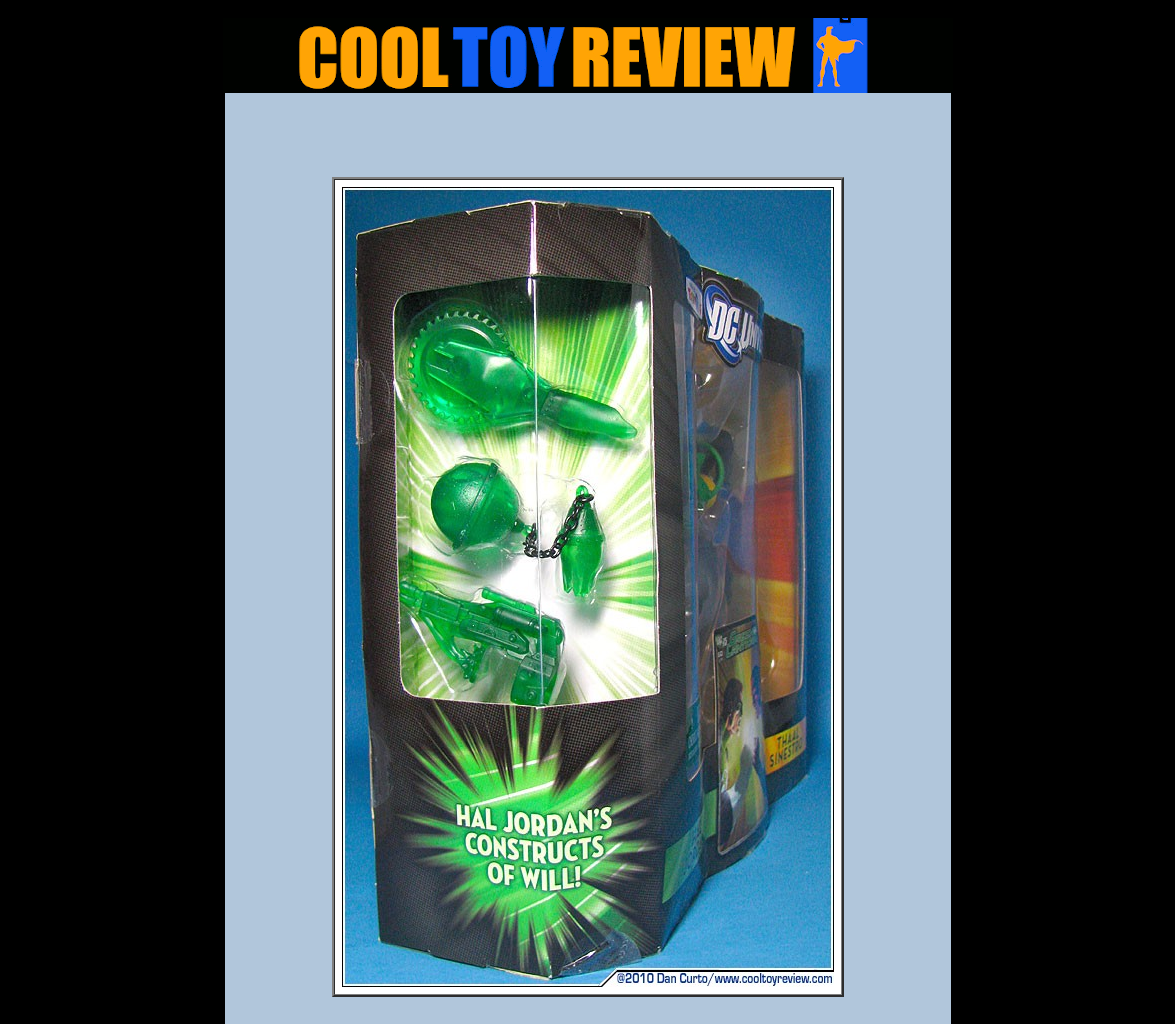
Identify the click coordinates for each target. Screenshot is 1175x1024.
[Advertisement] (588, 141)
